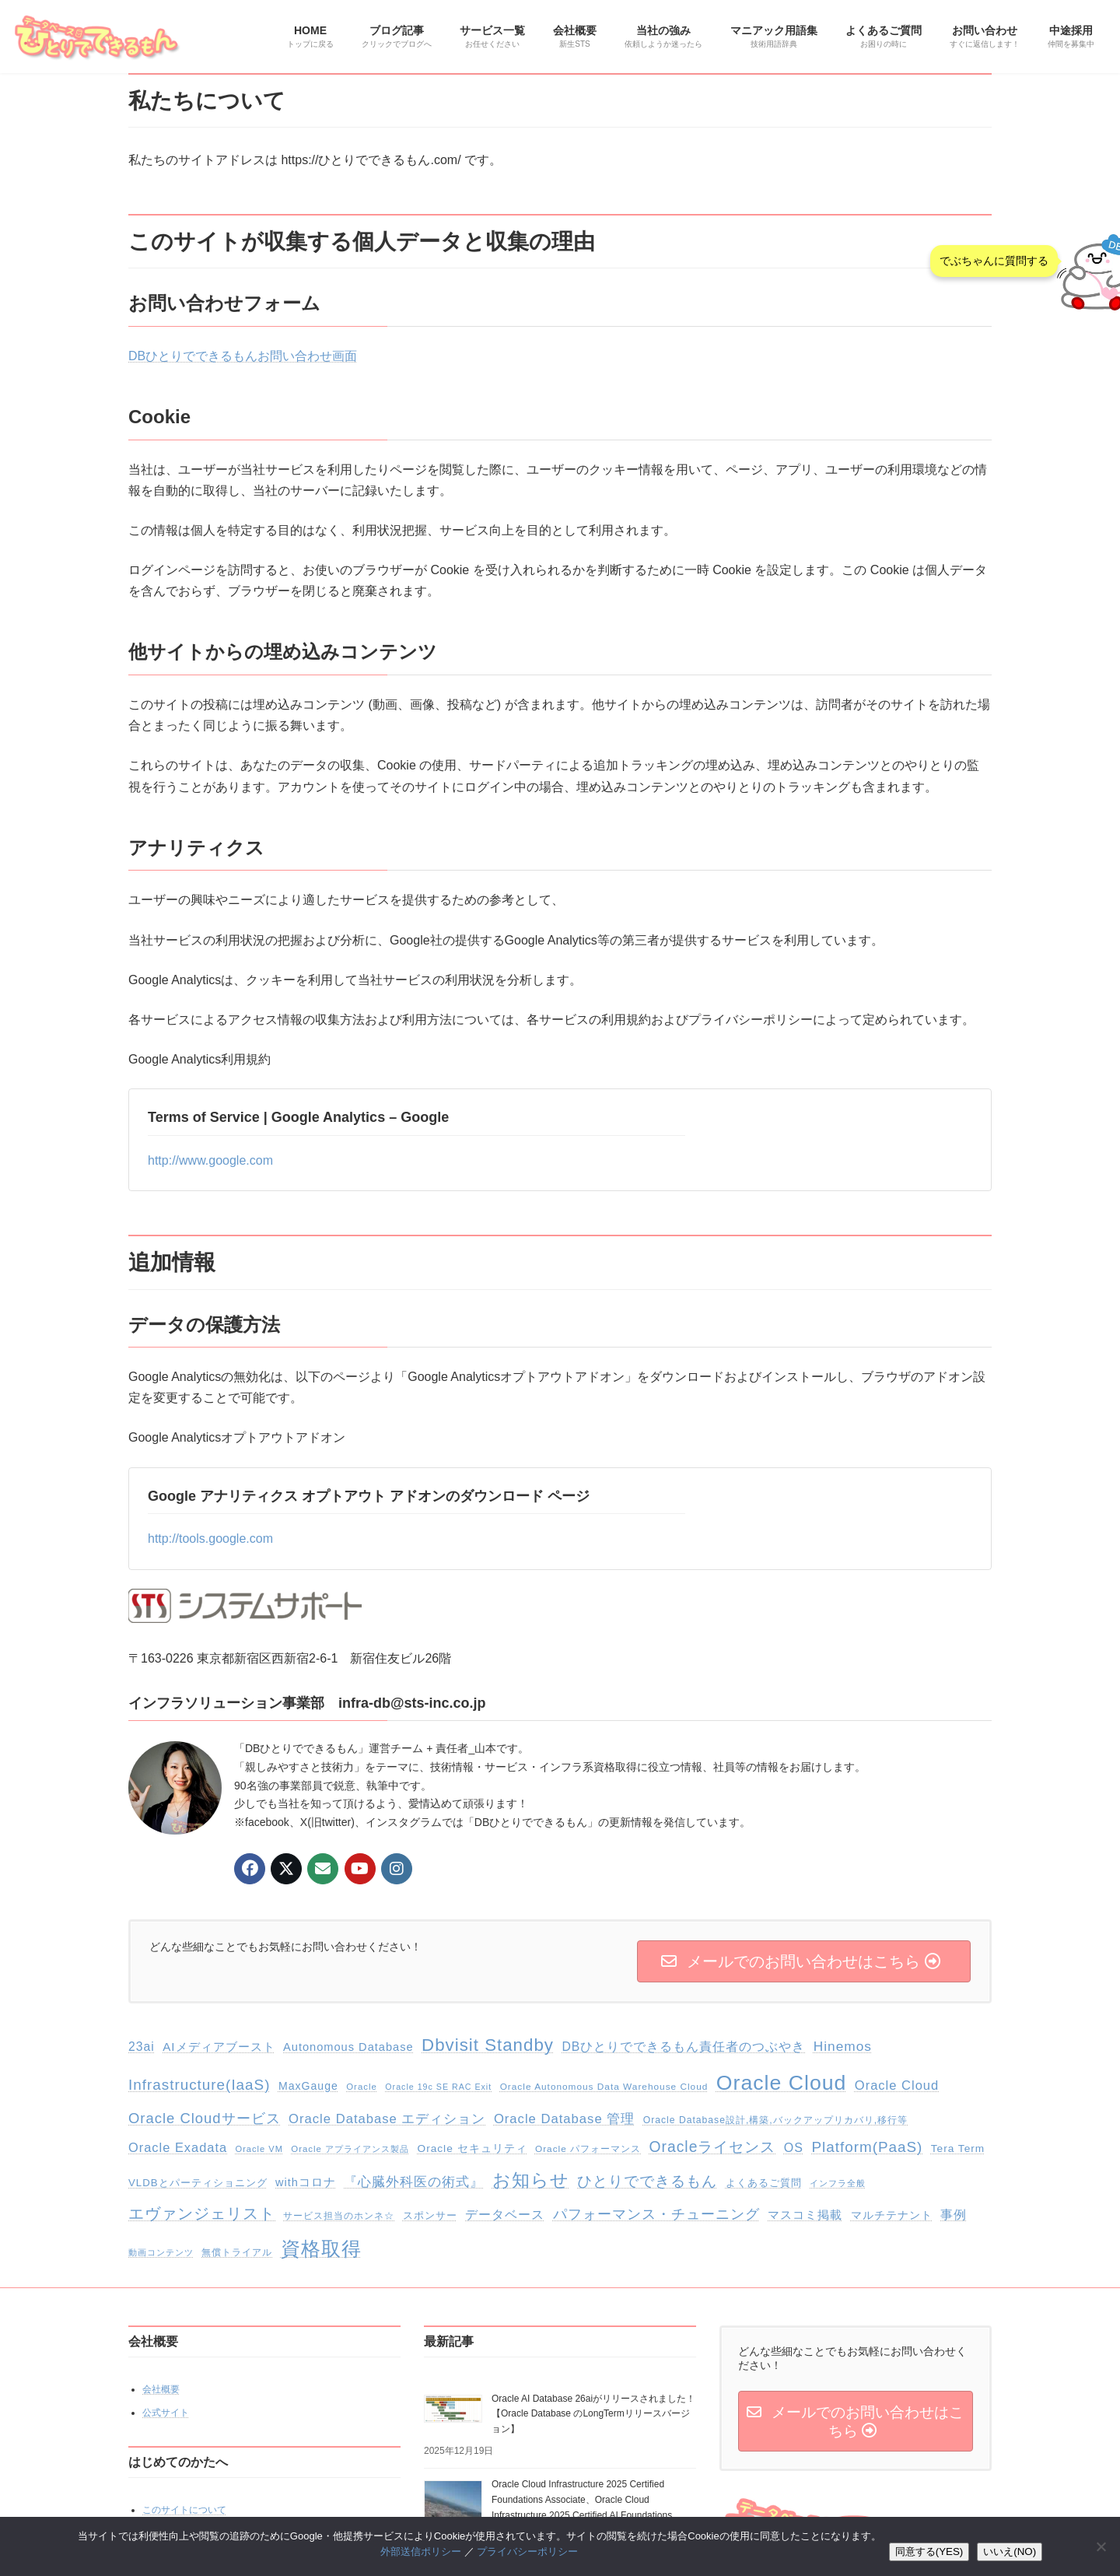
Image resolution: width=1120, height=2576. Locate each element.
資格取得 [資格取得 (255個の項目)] (321, 2248)
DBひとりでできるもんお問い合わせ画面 (242, 356)
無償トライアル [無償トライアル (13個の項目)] (236, 2252)
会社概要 (161, 2389)
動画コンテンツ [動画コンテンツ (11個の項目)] (161, 2252)
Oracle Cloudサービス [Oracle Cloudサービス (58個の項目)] (204, 2118)
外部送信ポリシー (420, 2551)
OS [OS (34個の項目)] (793, 2147)
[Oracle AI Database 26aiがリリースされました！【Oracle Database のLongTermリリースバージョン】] (453, 2410)
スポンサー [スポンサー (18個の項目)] (430, 2215)
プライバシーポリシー (527, 2551)
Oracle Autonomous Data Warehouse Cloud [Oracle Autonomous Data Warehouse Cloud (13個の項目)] (604, 2086)
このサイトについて (184, 2509)
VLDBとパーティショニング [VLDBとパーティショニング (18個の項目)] (198, 2183)
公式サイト (165, 2412)
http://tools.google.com (210, 1538)
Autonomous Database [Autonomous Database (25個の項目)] (348, 2047)
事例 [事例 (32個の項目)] (953, 2214)
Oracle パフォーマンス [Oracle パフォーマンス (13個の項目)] (588, 2148)
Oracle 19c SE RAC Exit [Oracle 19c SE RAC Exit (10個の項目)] (438, 2086)
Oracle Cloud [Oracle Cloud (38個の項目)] (897, 2085)
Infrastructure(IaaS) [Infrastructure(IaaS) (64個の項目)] (199, 2085)
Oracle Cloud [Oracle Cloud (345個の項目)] (781, 2082)
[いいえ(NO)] (1100, 2546)
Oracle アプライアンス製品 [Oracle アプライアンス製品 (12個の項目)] (350, 2149)
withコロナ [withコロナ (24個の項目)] (305, 2182)
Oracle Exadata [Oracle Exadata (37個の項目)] (177, 2147)
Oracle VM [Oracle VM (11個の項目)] (259, 2149)
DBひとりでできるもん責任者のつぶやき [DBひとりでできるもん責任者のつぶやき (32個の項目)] (683, 2046)
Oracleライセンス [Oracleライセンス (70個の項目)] (712, 2147)
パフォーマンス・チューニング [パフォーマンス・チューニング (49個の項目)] (656, 2214)
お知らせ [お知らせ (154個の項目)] (530, 2180)
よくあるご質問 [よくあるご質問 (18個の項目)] (764, 2183)
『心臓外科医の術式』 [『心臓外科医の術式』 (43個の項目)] (414, 2182)
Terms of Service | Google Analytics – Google (298, 1117)
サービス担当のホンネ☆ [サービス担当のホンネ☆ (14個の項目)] (338, 2215)
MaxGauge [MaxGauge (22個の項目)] (308, 2086)
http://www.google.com (210, 1160)
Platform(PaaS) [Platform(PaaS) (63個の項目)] (866, 2147)
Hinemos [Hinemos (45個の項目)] (843, 2046)
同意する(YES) (929, 2551)
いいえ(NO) (1009, 2551)
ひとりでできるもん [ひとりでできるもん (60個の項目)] (647, 2181)
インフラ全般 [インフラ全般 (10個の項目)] (838, 2183)
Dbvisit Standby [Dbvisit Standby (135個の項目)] (488, 2045)
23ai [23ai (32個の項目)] (141, 2046)
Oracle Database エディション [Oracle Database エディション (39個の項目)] (387, 2119)
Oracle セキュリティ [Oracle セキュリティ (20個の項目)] (472, 2148)
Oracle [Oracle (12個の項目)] (361, 2086)
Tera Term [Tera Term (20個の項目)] (958, 2148)
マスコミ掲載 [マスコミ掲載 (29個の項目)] (805, 2214)
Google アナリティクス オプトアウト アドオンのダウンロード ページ (369, 1496)
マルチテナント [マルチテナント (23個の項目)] (892, 2215)
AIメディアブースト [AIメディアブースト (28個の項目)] (219, 2046)
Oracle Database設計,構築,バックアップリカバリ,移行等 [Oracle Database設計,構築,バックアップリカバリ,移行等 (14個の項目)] (775, 2120)
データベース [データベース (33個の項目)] (504, 2214)
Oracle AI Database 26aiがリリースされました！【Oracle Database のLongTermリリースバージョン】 (593, 2413)
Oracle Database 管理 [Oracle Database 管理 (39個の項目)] (564, 2119)
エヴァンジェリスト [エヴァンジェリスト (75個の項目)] (201, 2213)
